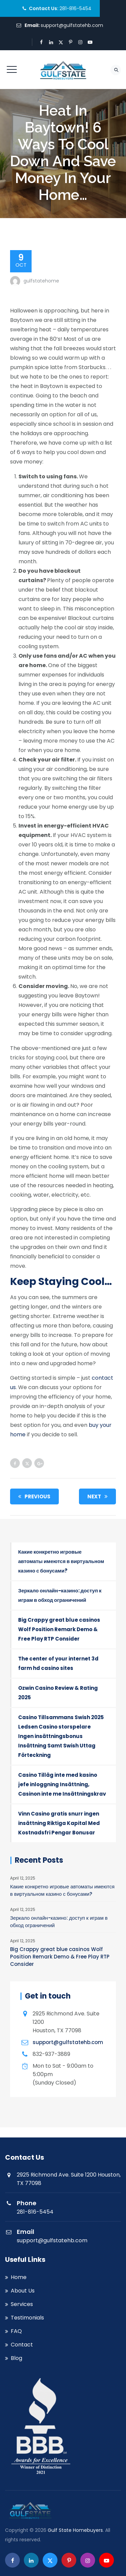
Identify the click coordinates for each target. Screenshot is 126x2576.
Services (22, 2304)
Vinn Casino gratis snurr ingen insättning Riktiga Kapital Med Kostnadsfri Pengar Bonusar (59, 1823)
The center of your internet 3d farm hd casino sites (58, 1663)
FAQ (16, 2331)
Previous (33, 1496)
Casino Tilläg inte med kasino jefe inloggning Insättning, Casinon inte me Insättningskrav (62, 1784)
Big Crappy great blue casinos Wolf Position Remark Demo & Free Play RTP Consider (59, 1629)
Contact (22, 2344)
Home (19, 2277)
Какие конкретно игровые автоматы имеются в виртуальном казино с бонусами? (61, 1561)
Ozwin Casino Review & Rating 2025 (58, 1692)
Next (98, 1496)
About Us (23, 2291)
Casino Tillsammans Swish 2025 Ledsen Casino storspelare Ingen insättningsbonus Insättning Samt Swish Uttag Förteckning (61, 1736)
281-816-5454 (75, 8)
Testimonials (27, 2318)
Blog (16, 2358)
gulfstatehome (41, 280)
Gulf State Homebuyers (75, 2530)
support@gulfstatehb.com (72, 25)
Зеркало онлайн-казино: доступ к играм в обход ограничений (59, 1595)
